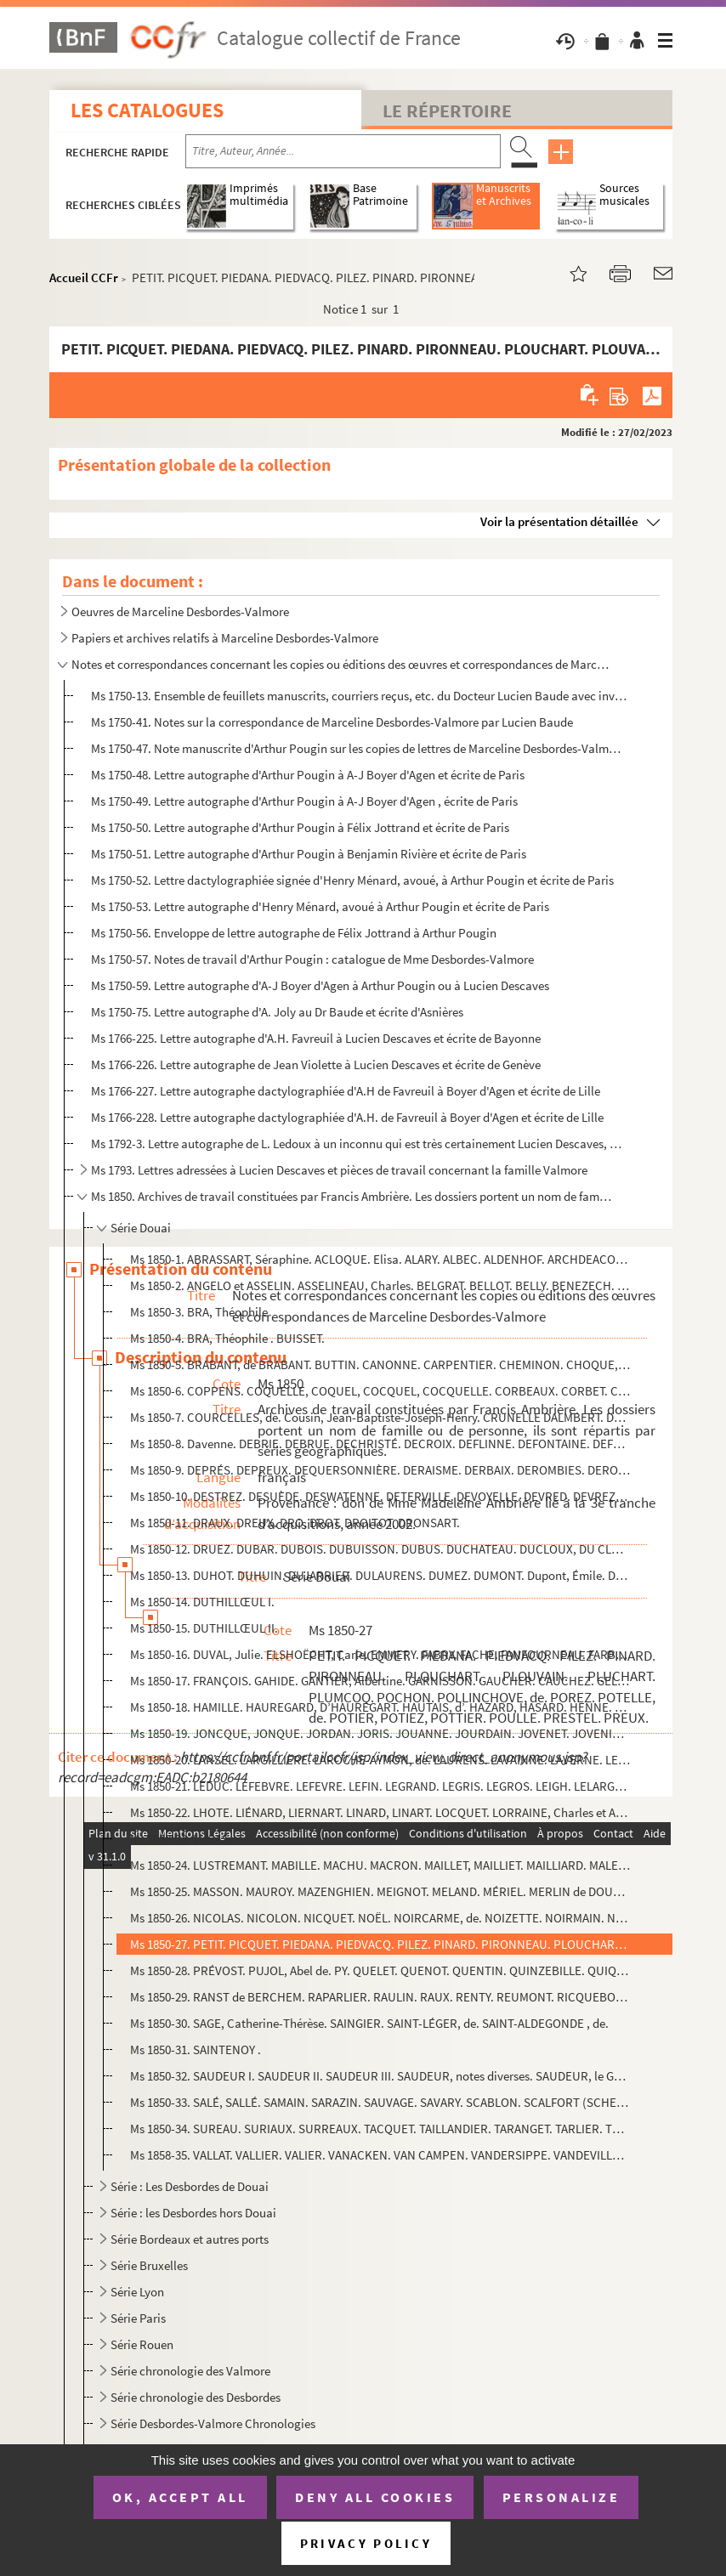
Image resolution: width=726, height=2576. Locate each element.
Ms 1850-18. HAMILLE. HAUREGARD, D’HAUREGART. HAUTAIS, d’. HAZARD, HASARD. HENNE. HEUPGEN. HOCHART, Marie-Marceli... (380, 1707)
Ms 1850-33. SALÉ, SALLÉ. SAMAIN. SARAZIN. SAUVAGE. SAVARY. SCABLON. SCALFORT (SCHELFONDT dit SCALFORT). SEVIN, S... (380, 2102)
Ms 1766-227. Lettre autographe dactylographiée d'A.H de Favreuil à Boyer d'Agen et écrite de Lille (345, 1091)
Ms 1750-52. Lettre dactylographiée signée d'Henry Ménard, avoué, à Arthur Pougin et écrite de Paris (352, 880)
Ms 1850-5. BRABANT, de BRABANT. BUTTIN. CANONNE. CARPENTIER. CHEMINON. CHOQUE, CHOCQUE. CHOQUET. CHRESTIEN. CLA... (380, 1364)
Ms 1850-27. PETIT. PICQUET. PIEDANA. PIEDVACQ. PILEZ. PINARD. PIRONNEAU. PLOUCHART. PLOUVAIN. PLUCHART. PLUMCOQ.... (380, 1944)
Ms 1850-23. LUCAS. (181, 1839)
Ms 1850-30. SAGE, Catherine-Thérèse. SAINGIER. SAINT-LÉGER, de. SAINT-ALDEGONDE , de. (369, 2023)
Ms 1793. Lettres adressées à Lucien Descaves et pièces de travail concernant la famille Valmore (339, 1170)
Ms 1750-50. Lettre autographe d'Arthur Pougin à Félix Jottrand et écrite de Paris (300, 827)
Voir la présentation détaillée (559, 521)
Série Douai (141, 1228)
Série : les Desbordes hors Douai (193, 2213)
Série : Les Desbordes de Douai (190, 2186)
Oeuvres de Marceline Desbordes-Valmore (180, 611)
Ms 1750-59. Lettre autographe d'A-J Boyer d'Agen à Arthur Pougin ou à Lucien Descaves (320, 985)
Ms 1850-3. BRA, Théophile (199, 1312)
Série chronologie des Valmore (190, 2371)
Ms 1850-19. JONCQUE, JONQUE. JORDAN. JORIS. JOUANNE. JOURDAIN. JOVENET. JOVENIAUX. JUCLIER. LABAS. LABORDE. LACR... (380, 1733)
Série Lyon (137, 2292)
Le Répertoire (447, 110)
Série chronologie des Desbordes (196, 2397)
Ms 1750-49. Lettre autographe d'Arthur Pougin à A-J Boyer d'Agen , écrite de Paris (304, 801)
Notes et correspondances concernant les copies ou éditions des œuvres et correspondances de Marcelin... (341, 664)
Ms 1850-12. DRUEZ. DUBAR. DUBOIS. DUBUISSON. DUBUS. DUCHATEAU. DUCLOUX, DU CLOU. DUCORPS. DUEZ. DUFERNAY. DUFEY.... (380, 1549)
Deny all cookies (375, 2496)
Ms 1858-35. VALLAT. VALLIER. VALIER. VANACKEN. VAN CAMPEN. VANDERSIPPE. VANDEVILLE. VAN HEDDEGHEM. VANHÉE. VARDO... (380, 2155)
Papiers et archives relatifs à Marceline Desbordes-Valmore (224, 638)
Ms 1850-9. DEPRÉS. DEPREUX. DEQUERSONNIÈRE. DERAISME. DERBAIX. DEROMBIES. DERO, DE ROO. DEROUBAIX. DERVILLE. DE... (380, 1470)
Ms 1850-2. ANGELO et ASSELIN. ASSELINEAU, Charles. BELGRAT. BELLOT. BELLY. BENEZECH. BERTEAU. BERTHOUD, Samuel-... (380, 1285)
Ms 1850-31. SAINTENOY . (195, 2049)
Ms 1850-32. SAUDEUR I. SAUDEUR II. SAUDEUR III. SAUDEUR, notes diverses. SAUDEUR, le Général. (380, 2076)
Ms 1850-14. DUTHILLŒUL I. (202, 1602)
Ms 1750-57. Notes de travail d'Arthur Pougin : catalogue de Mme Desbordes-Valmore (312, 959)
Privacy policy (366, 2543)
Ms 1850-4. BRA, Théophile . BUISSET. (227, 1338)
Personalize (561, 2496)
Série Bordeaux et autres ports (190, 2239)
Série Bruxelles (149, 2265)
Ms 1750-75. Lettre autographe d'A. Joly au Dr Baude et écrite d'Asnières (277, 1012)
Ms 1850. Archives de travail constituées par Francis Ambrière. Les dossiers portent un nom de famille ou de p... (352, 1196)
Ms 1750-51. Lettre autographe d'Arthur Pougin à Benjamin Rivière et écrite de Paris (308, 854)
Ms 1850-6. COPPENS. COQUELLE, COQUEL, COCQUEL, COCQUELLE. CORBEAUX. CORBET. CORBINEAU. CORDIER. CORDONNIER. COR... (380, 1391)
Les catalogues (147, 110)
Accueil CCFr (83, 277)
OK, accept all (180, 2496)
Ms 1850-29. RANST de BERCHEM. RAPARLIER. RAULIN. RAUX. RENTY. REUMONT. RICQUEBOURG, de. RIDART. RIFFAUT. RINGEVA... (380, 1997)
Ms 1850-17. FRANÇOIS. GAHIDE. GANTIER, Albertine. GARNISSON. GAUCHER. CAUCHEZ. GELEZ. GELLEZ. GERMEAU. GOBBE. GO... (380, 1681)
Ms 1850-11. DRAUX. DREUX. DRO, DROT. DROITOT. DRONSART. (295, 1522)
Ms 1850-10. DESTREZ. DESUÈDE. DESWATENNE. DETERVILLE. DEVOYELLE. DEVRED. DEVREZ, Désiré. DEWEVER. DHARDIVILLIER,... (380, 1496)
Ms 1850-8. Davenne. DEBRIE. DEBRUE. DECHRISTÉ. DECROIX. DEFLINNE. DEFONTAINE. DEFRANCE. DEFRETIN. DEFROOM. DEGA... (380, 1443)
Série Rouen (142, 2344)
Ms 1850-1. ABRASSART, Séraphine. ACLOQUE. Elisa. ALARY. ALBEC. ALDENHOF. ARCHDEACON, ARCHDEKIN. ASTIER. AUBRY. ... (380, 1259)
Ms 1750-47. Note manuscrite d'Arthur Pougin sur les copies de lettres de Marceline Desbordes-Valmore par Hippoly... (359, 748)
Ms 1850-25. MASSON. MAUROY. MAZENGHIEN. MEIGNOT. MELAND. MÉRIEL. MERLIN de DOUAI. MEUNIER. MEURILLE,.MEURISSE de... (380, 1891)
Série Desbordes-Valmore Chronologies (213, 2423)
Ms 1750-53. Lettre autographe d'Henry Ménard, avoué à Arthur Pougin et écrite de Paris (320, 906)
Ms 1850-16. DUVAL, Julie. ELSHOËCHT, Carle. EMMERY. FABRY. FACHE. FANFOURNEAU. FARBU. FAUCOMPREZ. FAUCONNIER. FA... (380, 1654)
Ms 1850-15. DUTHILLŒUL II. (204, 1628)
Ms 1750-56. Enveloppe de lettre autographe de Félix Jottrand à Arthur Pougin (293, 933)
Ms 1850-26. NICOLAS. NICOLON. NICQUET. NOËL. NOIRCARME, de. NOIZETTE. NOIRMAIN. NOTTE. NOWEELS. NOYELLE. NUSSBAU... (380, 1918)
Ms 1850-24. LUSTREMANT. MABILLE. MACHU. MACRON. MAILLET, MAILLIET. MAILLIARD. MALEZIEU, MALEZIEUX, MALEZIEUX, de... (380, 1865)
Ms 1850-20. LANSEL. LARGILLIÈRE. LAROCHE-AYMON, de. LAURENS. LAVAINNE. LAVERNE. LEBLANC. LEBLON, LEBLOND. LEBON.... (380, 1760)
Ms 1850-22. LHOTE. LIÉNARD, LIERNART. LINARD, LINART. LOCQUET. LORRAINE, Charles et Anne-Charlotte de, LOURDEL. (380, 1812)
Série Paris (138, 2318)
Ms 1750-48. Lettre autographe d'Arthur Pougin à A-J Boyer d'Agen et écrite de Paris (308, 775)
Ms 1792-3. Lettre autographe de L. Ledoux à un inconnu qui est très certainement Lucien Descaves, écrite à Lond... (359, 1143)
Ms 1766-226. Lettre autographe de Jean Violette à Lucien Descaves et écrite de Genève (316, 1064)
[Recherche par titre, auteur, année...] (343, 151)
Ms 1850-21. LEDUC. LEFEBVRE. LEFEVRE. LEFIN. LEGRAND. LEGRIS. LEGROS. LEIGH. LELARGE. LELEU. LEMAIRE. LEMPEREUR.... (380, 1786)
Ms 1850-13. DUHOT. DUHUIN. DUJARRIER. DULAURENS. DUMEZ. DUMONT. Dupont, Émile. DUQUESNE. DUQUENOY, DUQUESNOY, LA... (380, 1575)
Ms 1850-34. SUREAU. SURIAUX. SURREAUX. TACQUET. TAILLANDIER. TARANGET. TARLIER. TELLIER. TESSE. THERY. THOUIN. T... (380, 2128)
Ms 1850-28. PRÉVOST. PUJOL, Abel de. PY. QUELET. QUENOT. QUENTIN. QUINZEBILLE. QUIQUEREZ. (380, 1970)
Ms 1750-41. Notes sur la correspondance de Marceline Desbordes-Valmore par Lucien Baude (332, 722)
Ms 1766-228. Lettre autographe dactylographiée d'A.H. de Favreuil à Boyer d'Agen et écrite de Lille (347, 1117)
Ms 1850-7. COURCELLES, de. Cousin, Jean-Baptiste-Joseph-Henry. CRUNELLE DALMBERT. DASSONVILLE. (380, 1417)
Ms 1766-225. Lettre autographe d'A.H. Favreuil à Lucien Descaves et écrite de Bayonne (316, 1038)
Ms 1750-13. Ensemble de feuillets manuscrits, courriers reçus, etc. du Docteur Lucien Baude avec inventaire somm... (359, 696)
